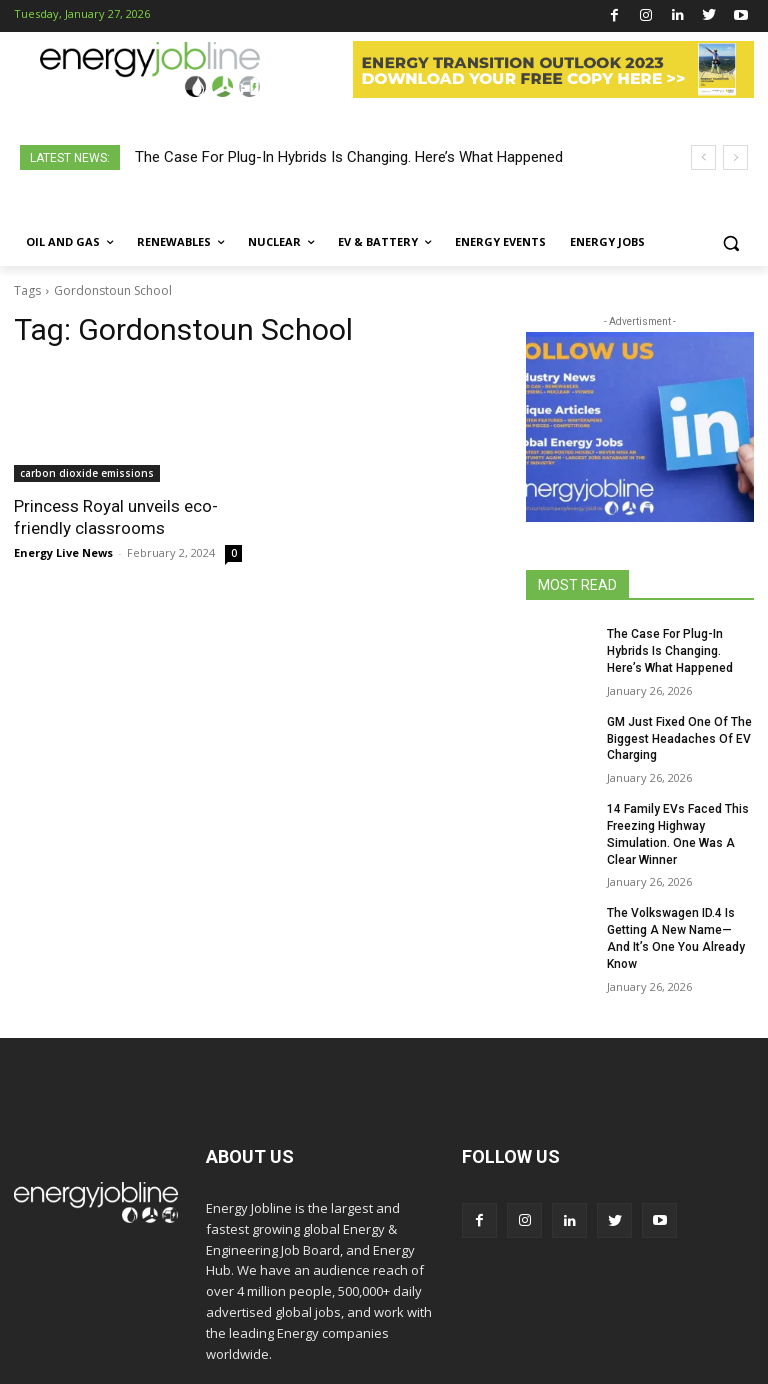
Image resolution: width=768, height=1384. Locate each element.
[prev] (703, 157)
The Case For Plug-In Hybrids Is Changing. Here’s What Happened (349, 157)
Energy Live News (63, 552)
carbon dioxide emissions (87, 473)
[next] (735, 157)
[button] (730, 242)
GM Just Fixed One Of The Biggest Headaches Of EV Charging (679, 739)
